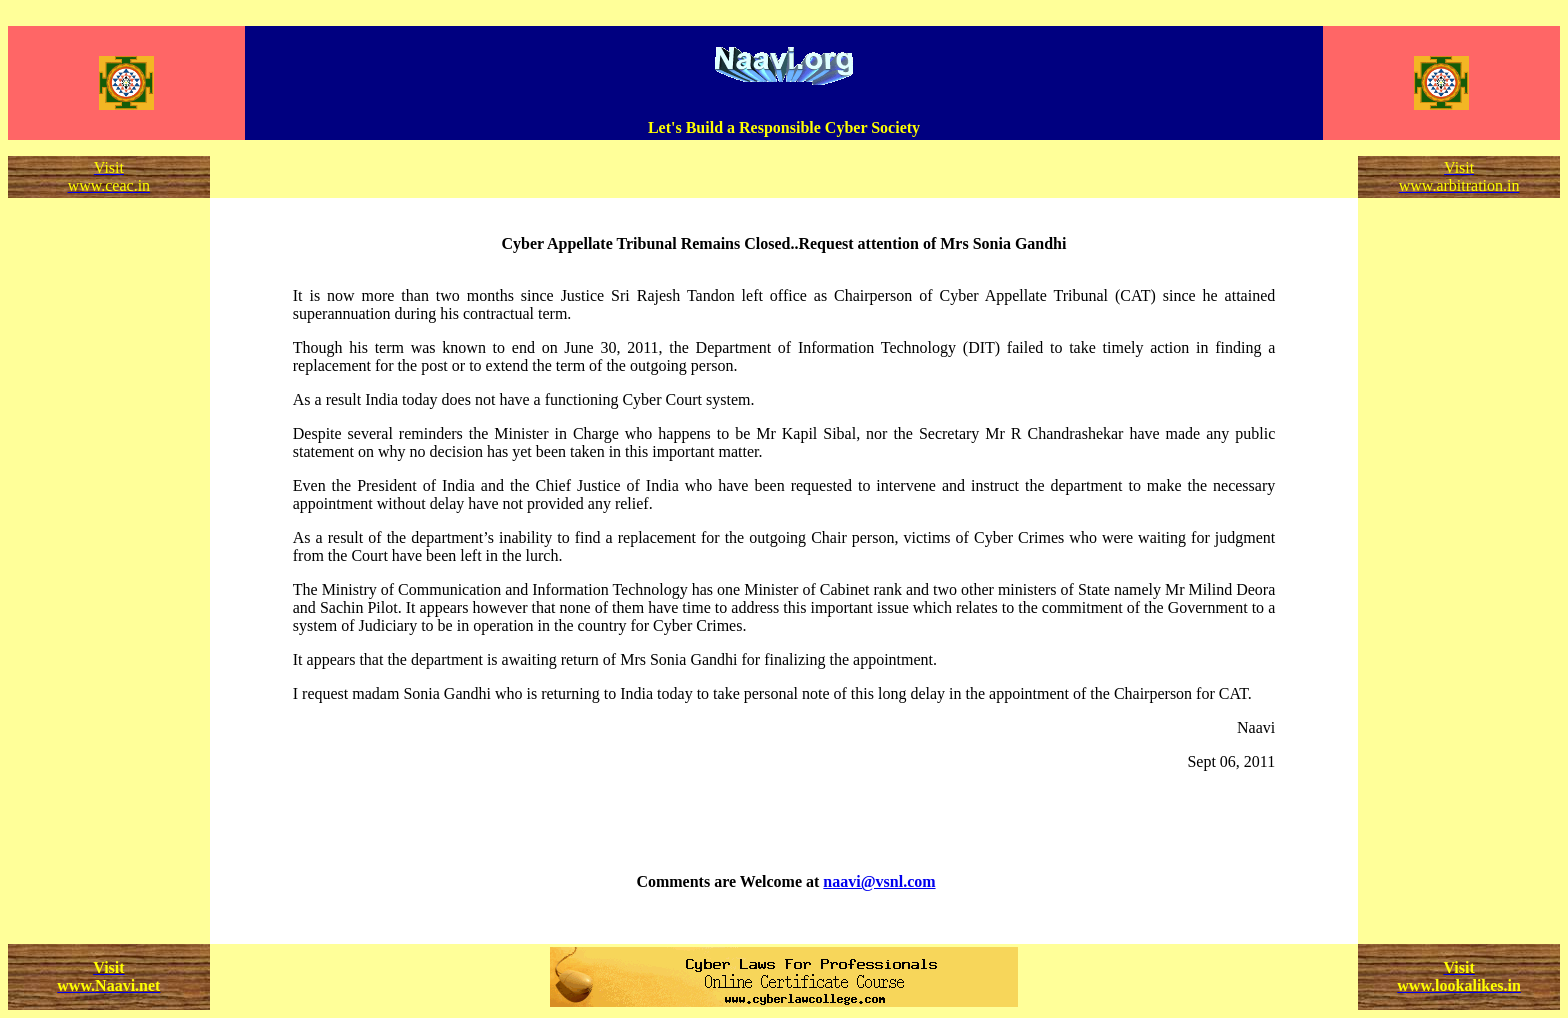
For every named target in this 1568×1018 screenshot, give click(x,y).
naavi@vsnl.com (879, 881)
